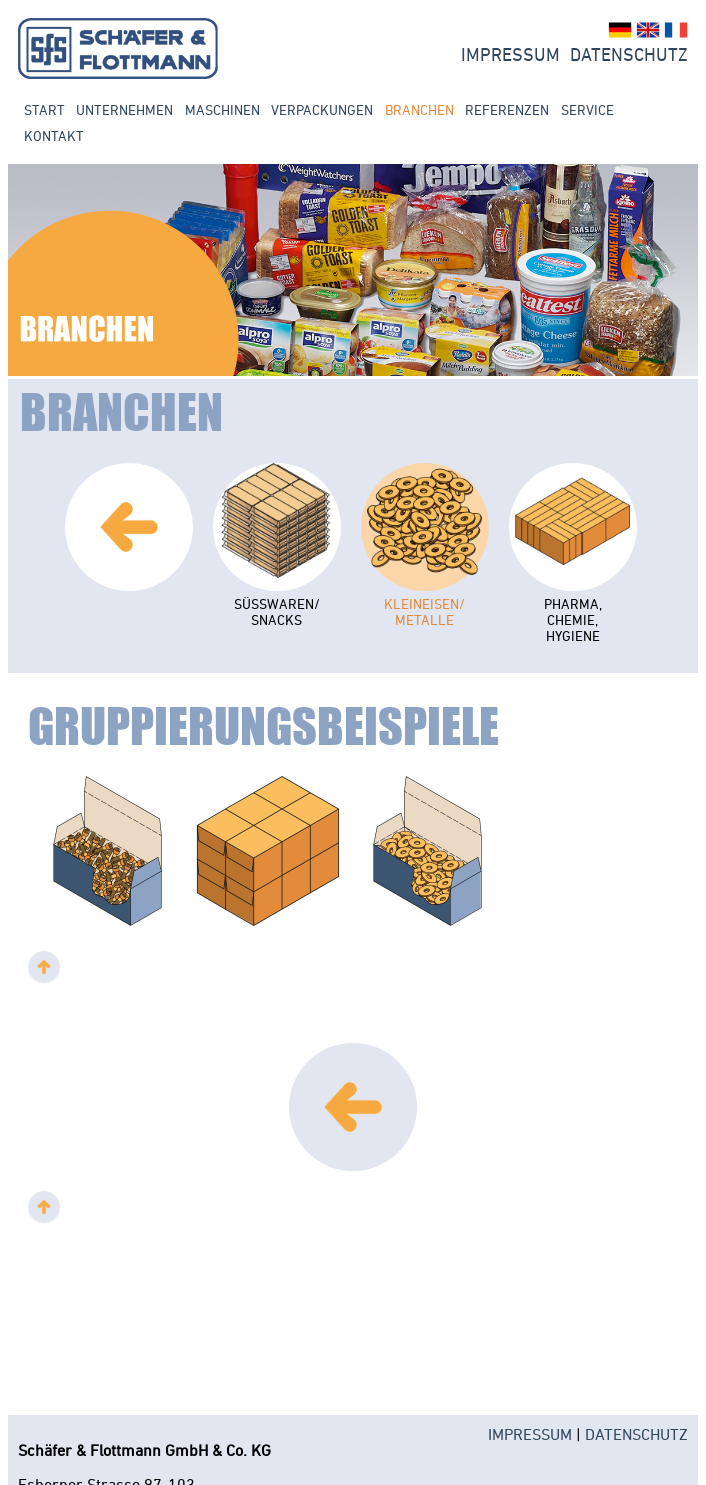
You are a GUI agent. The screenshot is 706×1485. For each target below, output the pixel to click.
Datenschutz (629, 55)
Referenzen (507, 110)
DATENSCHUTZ (636, 1434)
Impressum (510, 55)
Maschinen (222, 110)
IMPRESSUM (530, 1434)
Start (44, 110)
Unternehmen (124, 110)
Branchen (419, 110)
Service (587, 110)
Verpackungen (322, 110)
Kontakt (54, 136)
